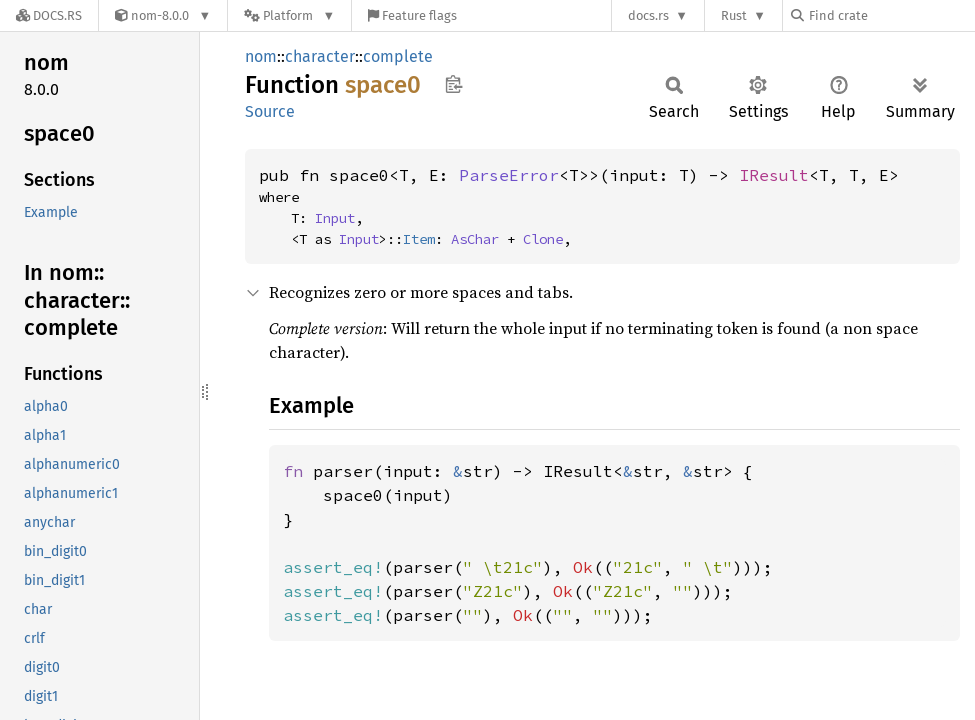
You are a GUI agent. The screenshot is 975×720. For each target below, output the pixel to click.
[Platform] (289, 15)
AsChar (475, 239)
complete (398, 56)
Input (335, 218)
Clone (543, 239)
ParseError (509, 175)
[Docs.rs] (49, 15)
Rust (734, 15)
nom (261, 56)
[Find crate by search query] (891, 15)
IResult (774, 175)
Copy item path (453, 84)
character (320, 56)
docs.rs (648, 15)
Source (270, 111)
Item (419, 239)
